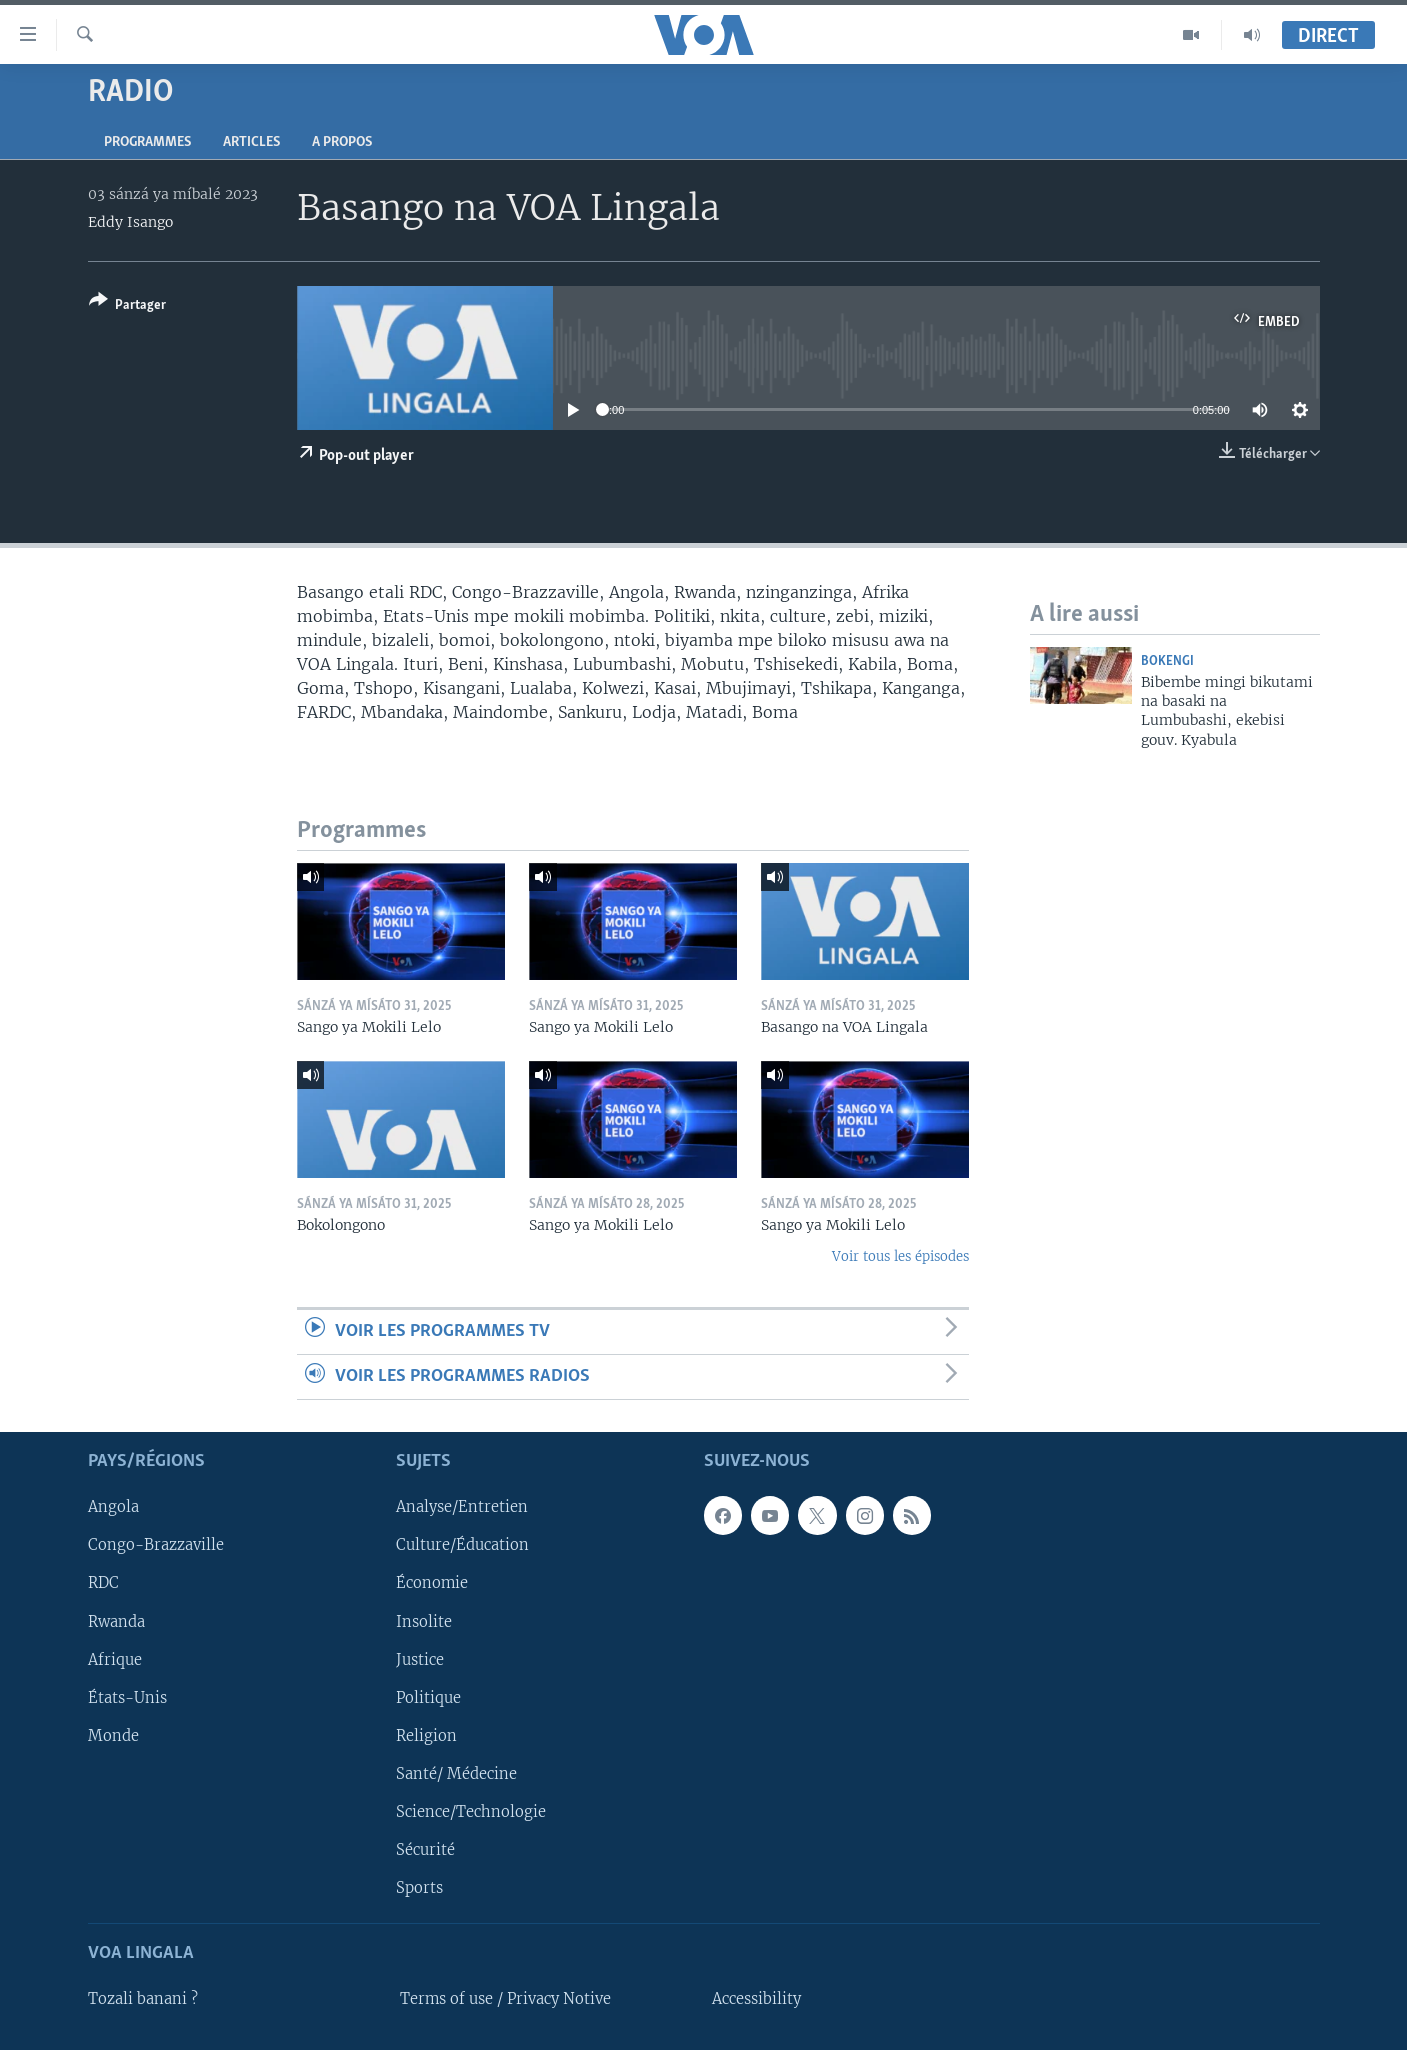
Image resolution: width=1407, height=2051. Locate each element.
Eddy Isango (130, 222)
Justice (420, 1660)
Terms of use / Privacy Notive (505, 2000)
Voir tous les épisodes (900, 1256)
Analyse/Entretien (462, 1508)
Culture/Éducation (462, 1546)
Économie (432, 1584)
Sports (419, 1888)
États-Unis (127, 1698)
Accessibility (756, 2000)
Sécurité (425, 1850)
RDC (103, 1584)
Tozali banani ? (143, 2000)
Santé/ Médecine (456, 1774)
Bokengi (1167, 661)
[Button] (127, 306)
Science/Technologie (471, 1812)
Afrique (115, 1660)
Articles (251, 142)
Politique (428, 1698)
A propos (342, 142)
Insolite (424, 1622)
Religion (426, 1736)
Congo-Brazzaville (156, 1546)
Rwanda (116, 1622)
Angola (113, 1508)
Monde (113, 1736)
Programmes (147, 142)
